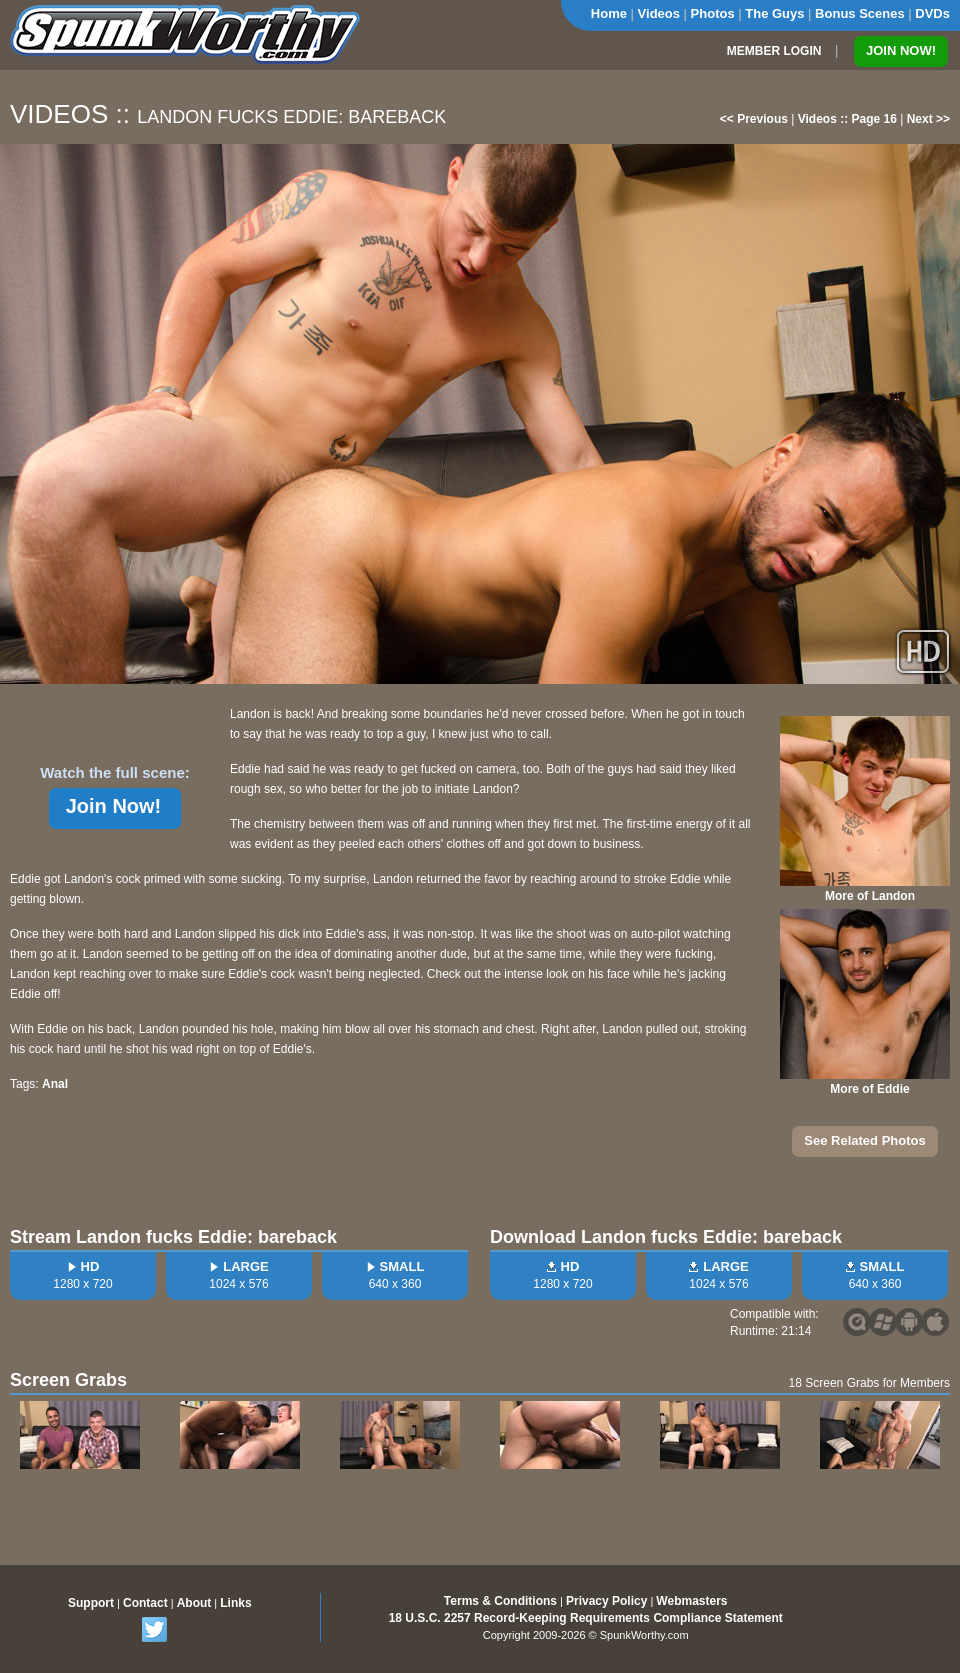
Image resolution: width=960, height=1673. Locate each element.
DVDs (932, 13)
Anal (55, 1084)
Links (235, 1603)
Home (609, 13)
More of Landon (870, 896)
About (194, 1603)
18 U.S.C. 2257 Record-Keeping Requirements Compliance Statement (586, 1618)
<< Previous (754, 119)
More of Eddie (869, 1089)
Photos (713, 13)
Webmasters (691, 1601)
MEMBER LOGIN (774, 51)
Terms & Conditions (500, 1601)
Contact (145, 1603)
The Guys (774, 13)
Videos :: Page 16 (847, 119)
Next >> (928, 119)
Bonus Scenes (860, 13)
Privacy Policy (606, 1601)
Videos (659, 13)
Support (91, 1603)
